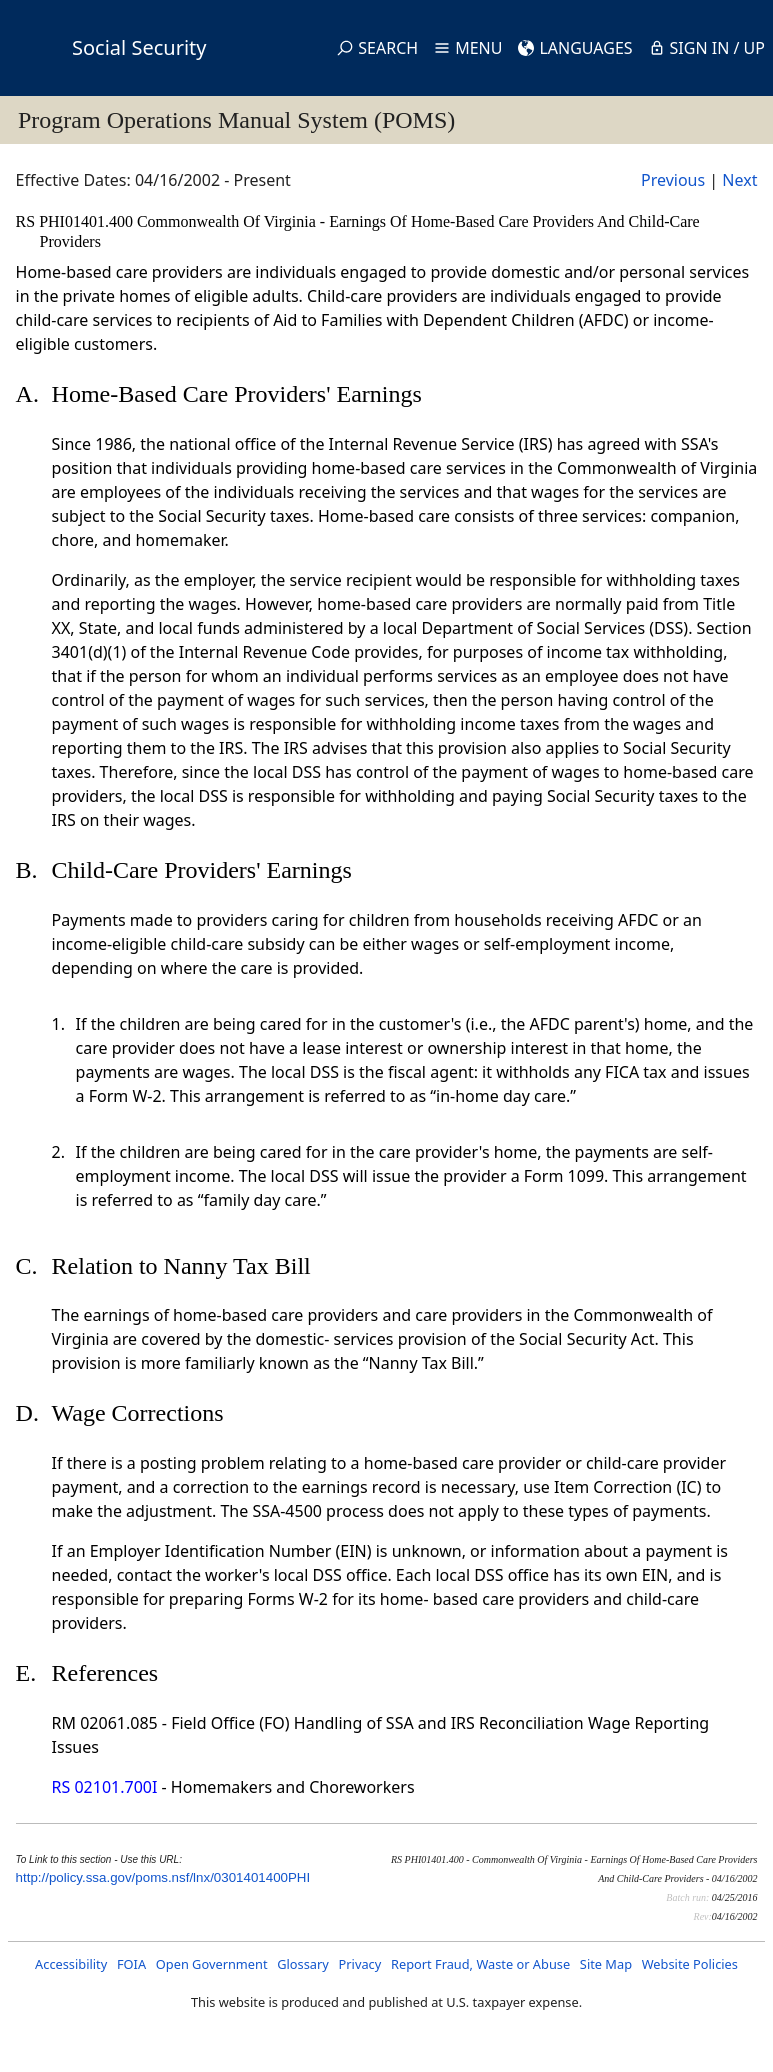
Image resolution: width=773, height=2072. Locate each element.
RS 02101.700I (105, 1787)
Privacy (360, 1964)
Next (739, 180)
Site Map (606, 1964)
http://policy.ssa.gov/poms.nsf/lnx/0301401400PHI (163, 1877)
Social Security (139, 47)
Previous (673, 180)
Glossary (303, 1964)
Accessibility (71, 1964)
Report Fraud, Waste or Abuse (480, 1964)
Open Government (212, 1964)
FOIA (131, 1964)
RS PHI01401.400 (76, 221)
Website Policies (690, 1964)
